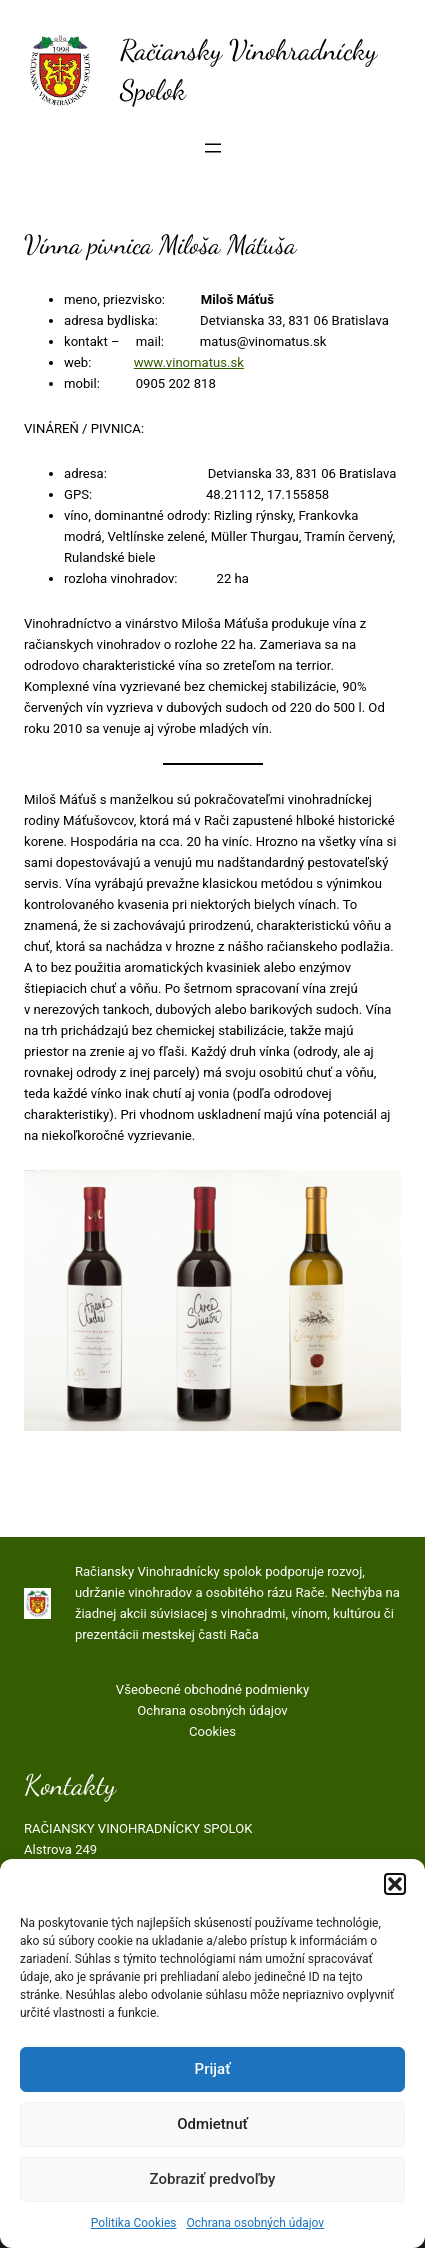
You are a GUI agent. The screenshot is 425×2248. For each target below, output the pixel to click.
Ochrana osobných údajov (255, 2223)
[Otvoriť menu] (213, 148)
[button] (395, 1884)
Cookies (212, 1731)
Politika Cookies (134, 2223)
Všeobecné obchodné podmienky (212, 1689)
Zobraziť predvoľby (213, 2179)
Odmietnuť (212, 2124)
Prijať (213, 2069)
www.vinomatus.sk (189, 362)
